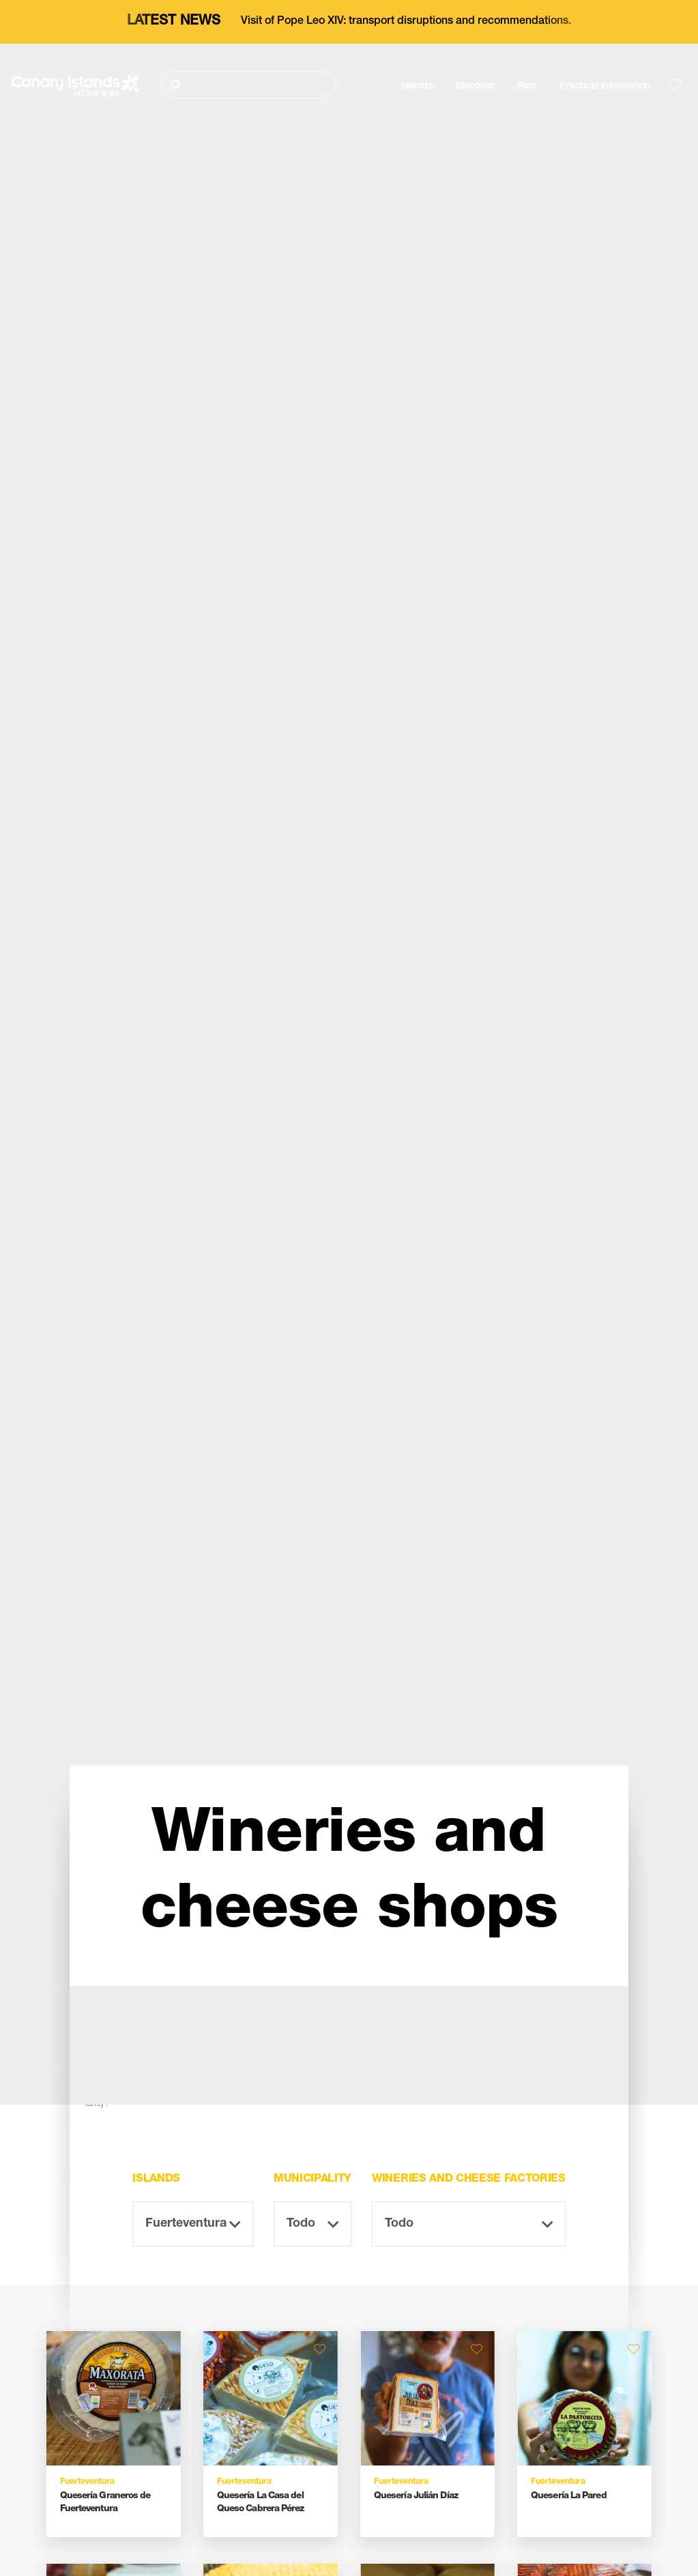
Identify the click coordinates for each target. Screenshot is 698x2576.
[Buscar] (249, 85)
